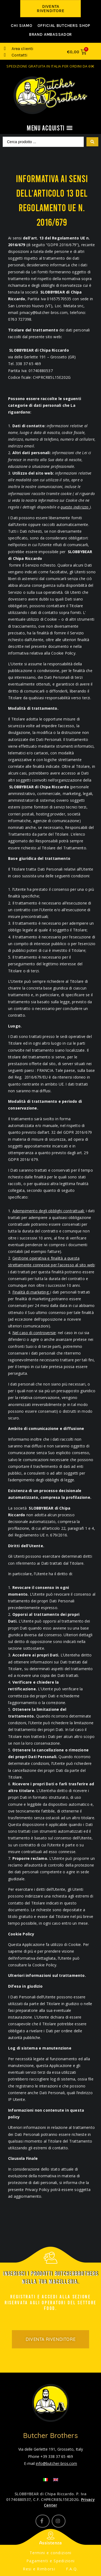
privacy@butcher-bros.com (44, 312)
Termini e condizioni (51, 2552)
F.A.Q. (72, 2568)
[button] (50, 8)
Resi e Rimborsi (39, 2568)
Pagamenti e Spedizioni (50, 2560)
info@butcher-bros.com (56, 2463)
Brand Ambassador (50, 34)
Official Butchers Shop (63, 25)
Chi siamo (21, 25)
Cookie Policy (44, 1964)
